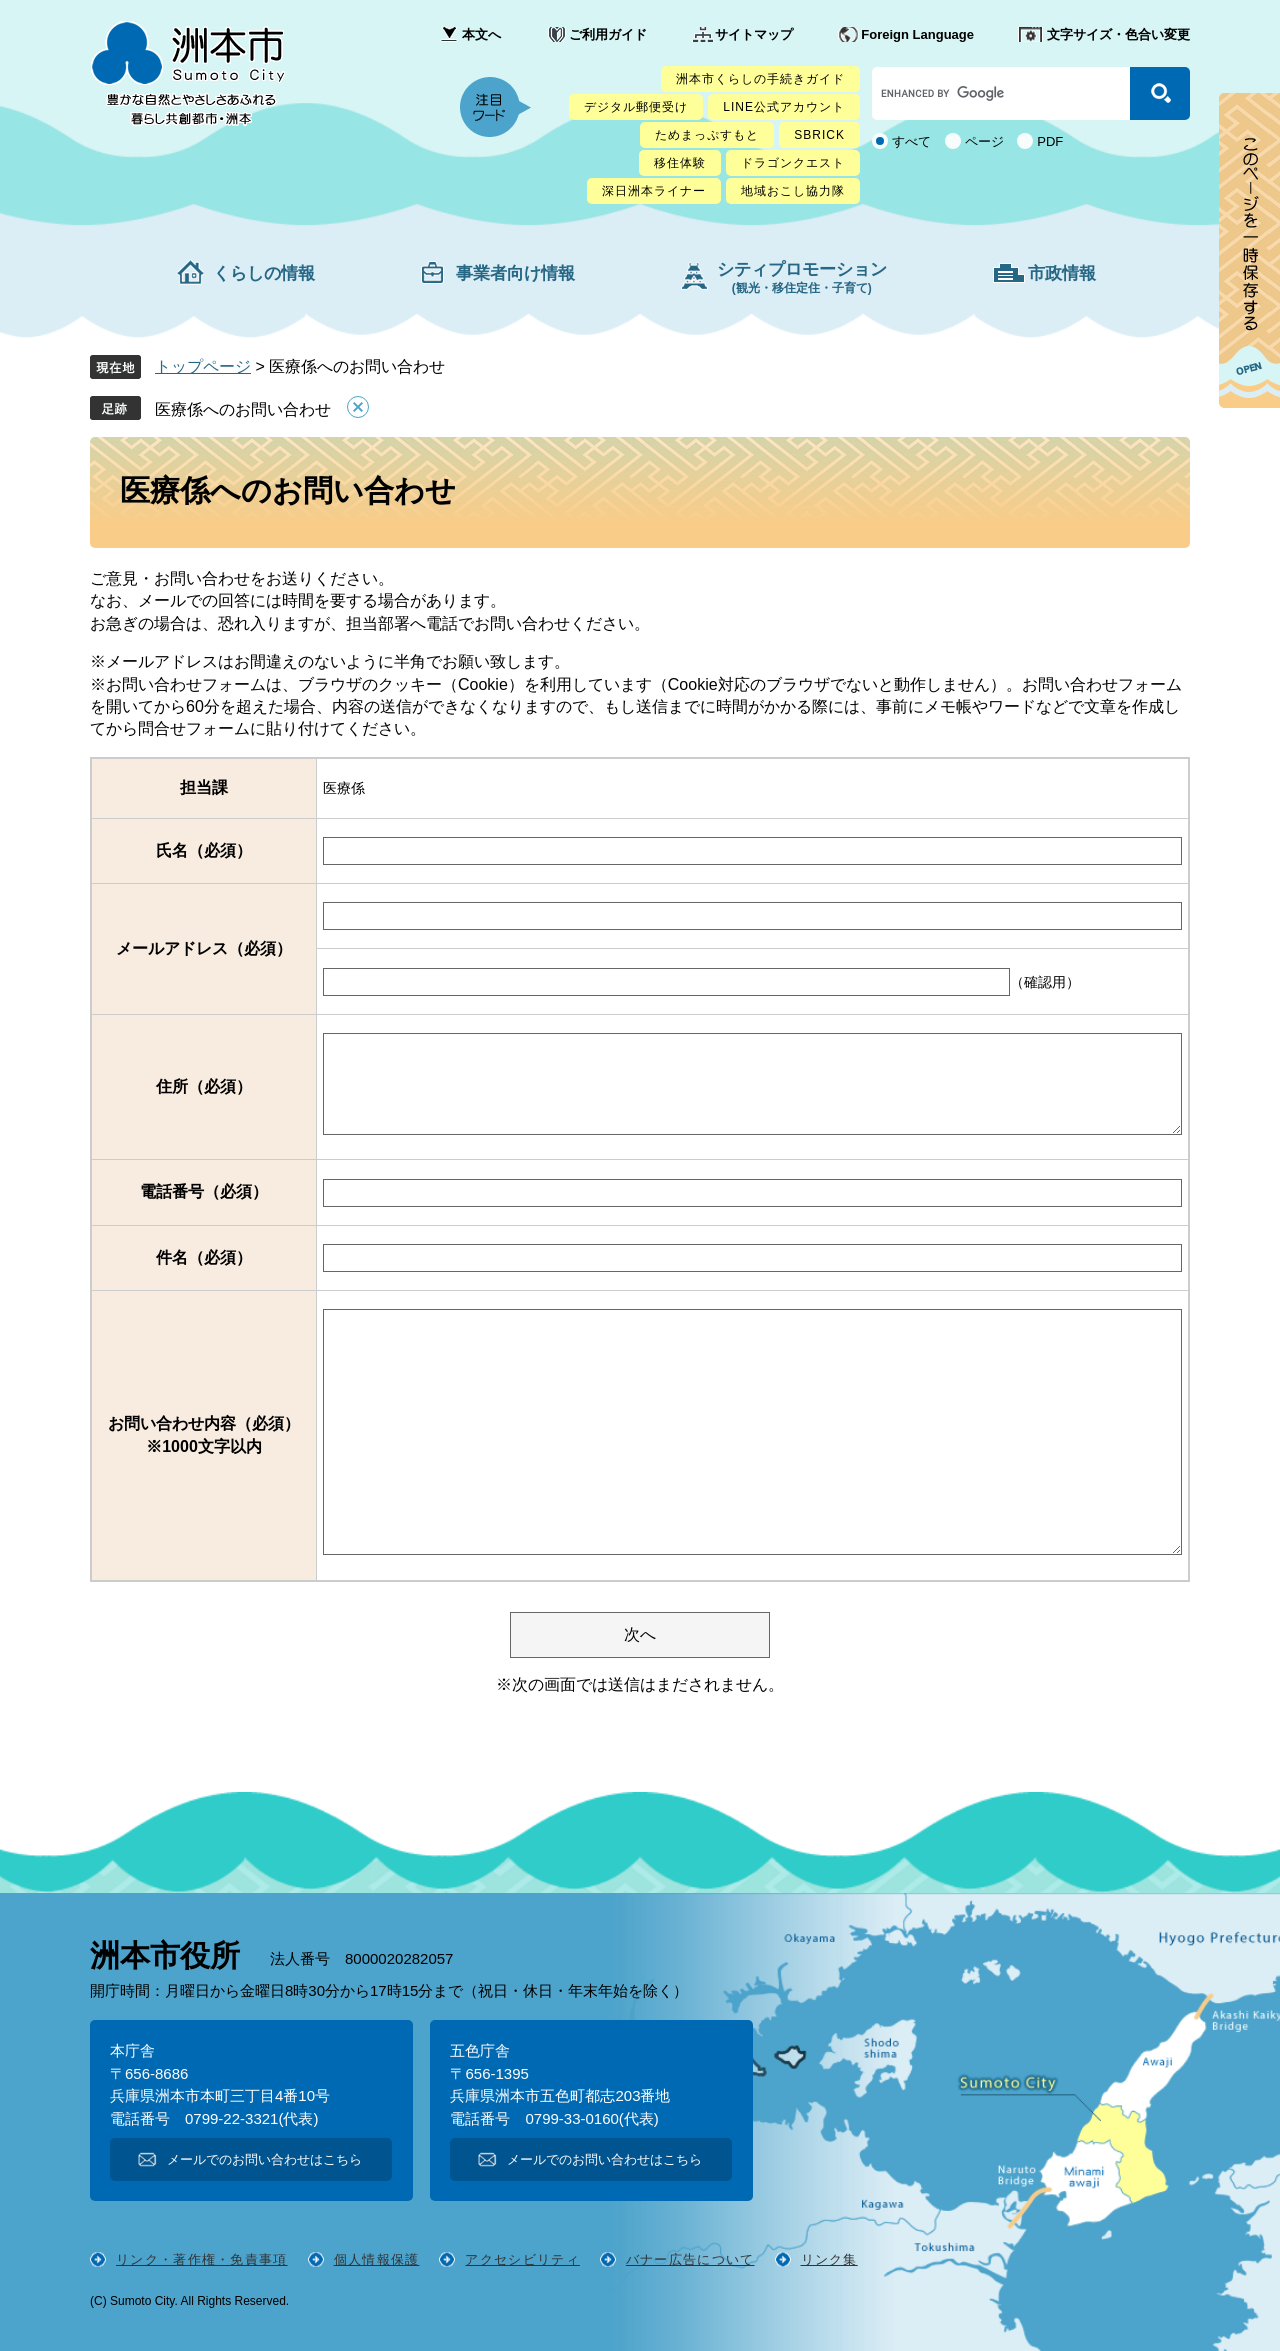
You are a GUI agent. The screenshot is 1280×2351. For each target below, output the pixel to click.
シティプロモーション (802, 277)
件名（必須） (204, 1257)
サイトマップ (754, 34)
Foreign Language (917, 34)
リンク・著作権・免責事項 (202, 2259)
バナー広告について (690, 2259)
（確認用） (1045, 982)
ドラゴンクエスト (793, 163)
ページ (984, 141)
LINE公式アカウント (784, 107)
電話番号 (204, 1191)
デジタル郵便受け (636, 107)
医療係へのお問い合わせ (243, 409)
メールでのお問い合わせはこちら (264, 2159)
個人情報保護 (377, 2259)
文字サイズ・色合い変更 (1118, 34)
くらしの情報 (264, 273)
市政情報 (1062, 273)
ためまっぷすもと (707, 135)
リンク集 (829, 2259)
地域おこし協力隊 (793, 191)
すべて (911, 141)
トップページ (203, 366)
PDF (1050, 141)
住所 (204, 1086)
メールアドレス (204, 948)
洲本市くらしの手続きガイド (760, 79)
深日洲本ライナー (654, 191)
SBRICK (819, 135)
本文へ (481, 34)
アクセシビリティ (522, 2259)
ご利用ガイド (608, 34)
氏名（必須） (204, 850)
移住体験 (680, 163)
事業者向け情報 (515, 273)
